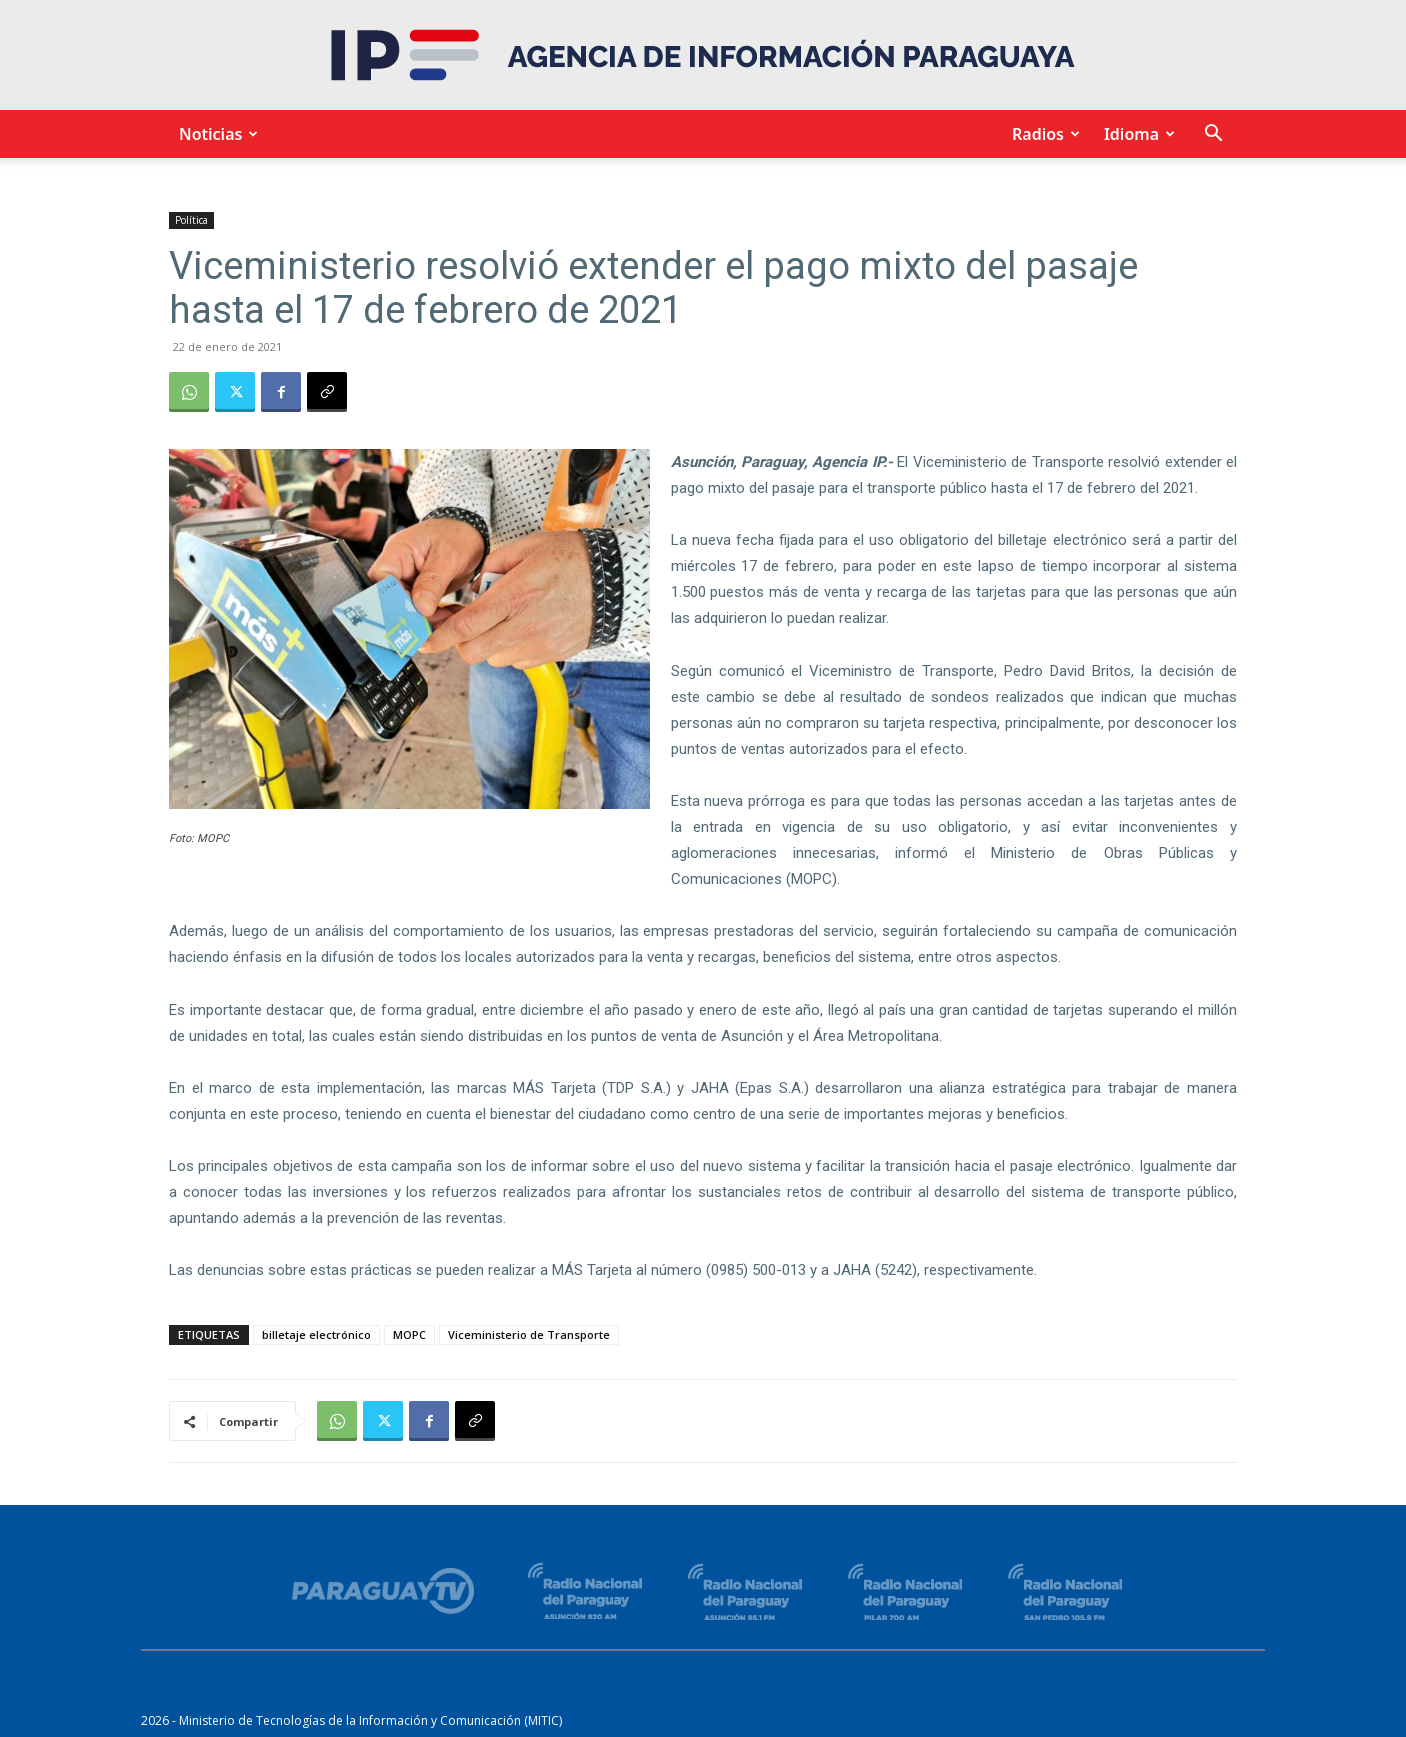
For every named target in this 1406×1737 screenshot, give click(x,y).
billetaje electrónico (316, 1334)
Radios (1043, 134)
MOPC (409, 1334)
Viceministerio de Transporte (529, 1334)
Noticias (215, 134)
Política (191, 220)
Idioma (1136, 134)
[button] (1213, 135)
